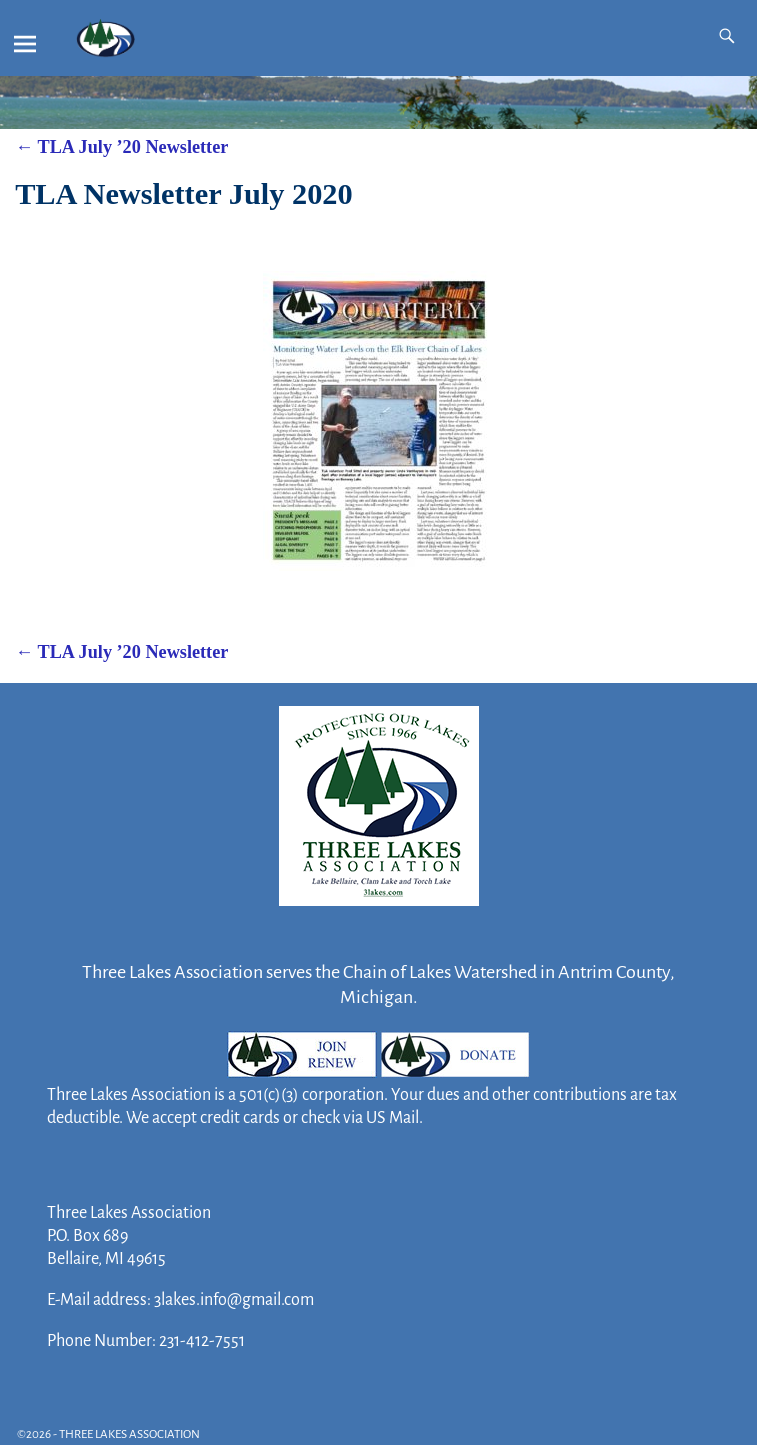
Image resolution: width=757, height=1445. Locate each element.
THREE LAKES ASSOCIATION (129, 1434)
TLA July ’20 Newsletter (121, 147)
